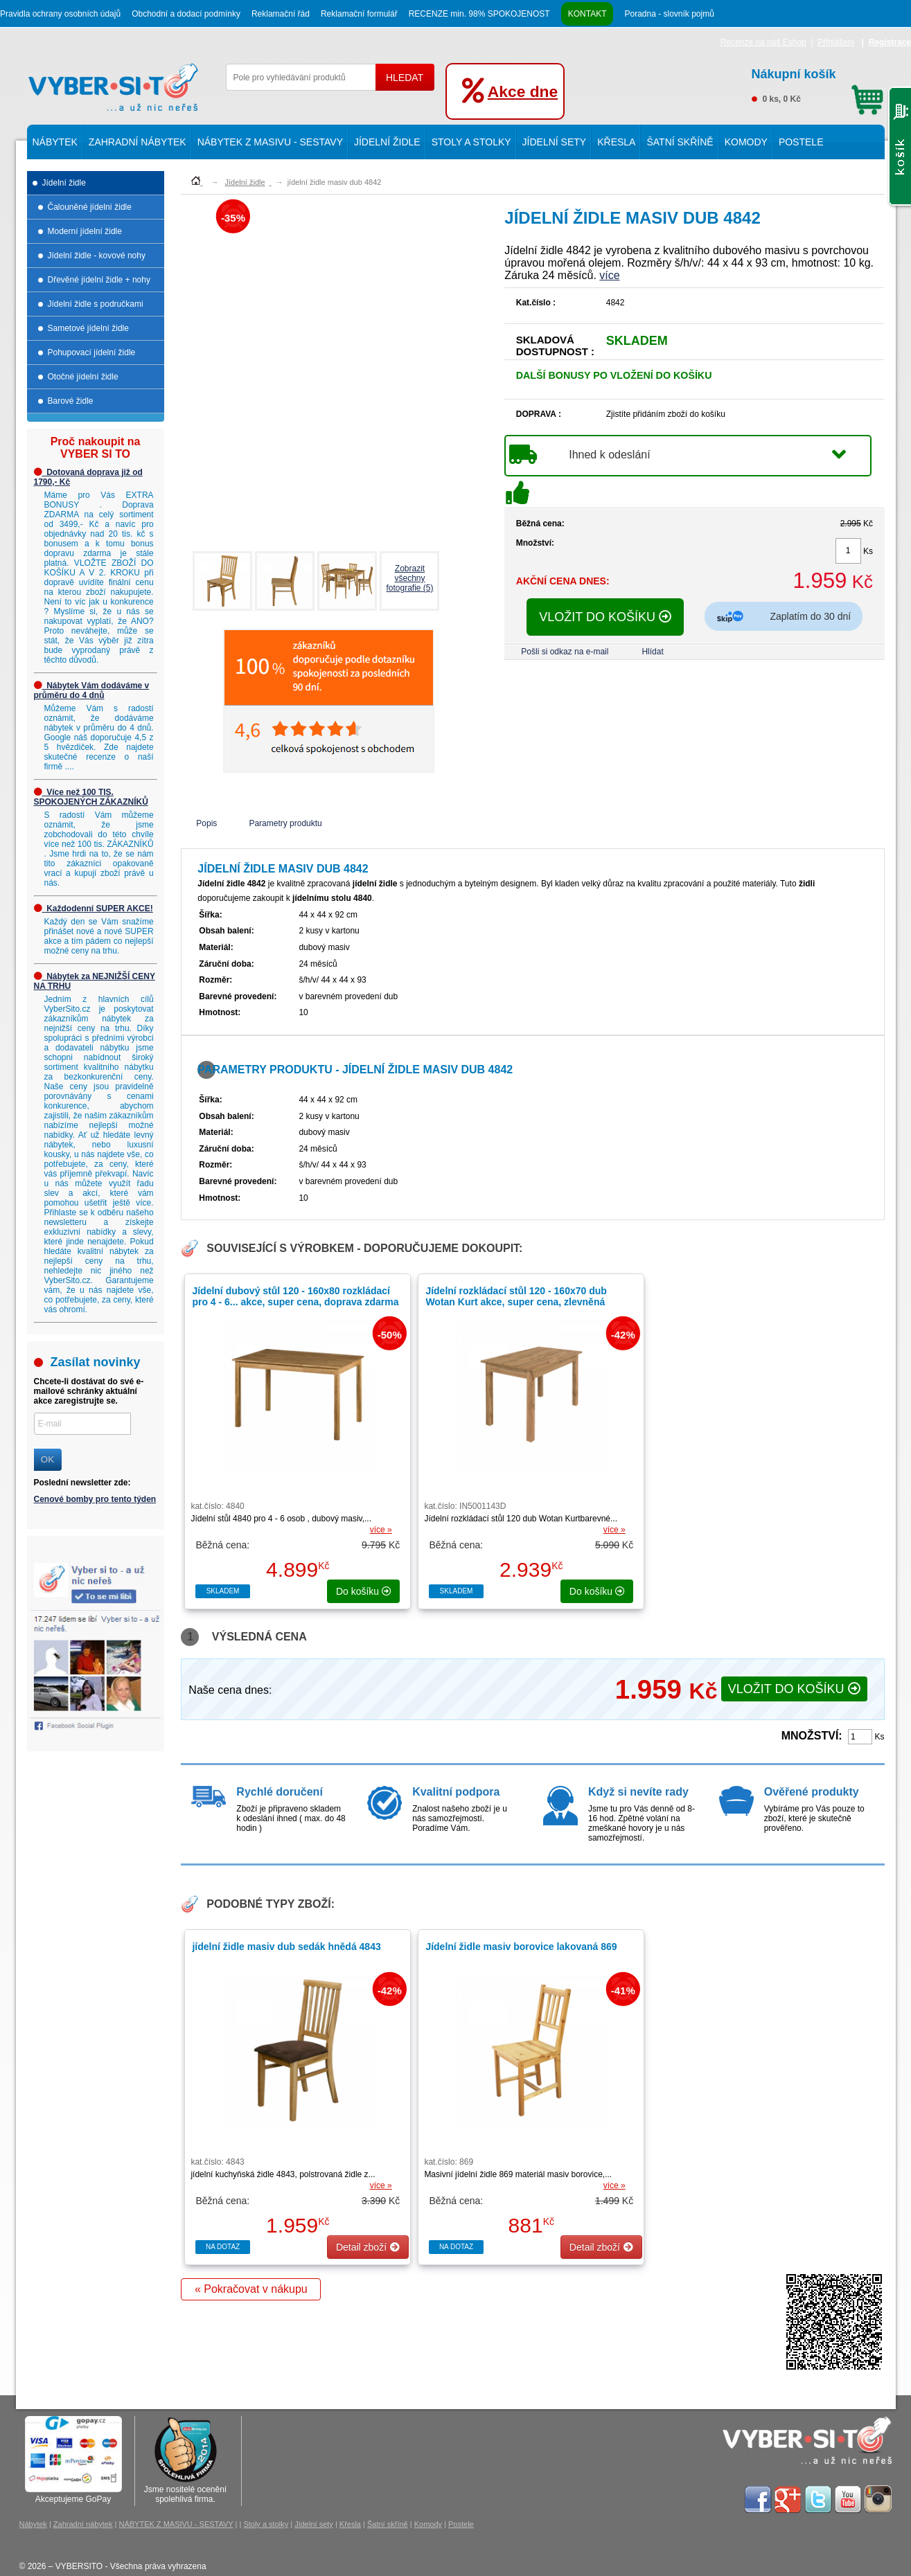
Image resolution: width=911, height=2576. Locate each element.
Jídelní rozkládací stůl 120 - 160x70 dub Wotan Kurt (515, 1301)
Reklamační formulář (359, 14)
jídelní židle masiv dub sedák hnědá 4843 (286, 1946)
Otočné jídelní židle (83, 377)
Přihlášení (835, 42)
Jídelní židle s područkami (95, 304)
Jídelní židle (387, 141)
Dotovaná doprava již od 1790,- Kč (88, 477)
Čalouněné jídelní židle (90, 207)
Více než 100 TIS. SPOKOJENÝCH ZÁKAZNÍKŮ (91, 797)
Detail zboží (368, 2247)
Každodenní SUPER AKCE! (93, 908)
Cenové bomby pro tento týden (95, 1499)
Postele (801, 141)
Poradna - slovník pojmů (669, 14)
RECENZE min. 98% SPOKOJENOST (479, 14)
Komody (746, 141)
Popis (206, 823)
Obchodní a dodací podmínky (186, 14)
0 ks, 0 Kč (817, 84)
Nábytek (55, 141)
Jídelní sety (554, 141)
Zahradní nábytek (137, 141)
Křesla (616, 141)
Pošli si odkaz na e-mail (564, 651)
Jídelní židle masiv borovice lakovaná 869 (521, 1946)
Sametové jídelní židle (88, 328)
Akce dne (523, 91)
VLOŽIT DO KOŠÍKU (605, 617)
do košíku (363, 1591)
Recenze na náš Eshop (763, 42)
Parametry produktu (285, 823)
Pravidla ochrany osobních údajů (60, 14)
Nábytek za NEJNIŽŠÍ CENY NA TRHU (94, 981)
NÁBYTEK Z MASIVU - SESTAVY (270, 141)
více (609, 275)
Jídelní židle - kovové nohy (96, 255)
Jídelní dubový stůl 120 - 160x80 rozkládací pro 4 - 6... (295, 1296)
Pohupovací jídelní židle (92, 352)
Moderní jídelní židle (85, 231)
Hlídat (652, 651)
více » (381, 1530)
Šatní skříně (679, 141)
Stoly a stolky (471, 141)
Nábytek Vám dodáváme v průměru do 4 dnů (92, 690)
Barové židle (71, 401)
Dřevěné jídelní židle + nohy (99, 280)
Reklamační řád (280, 14)
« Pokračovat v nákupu (251, 2289)
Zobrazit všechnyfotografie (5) (409, 578)
